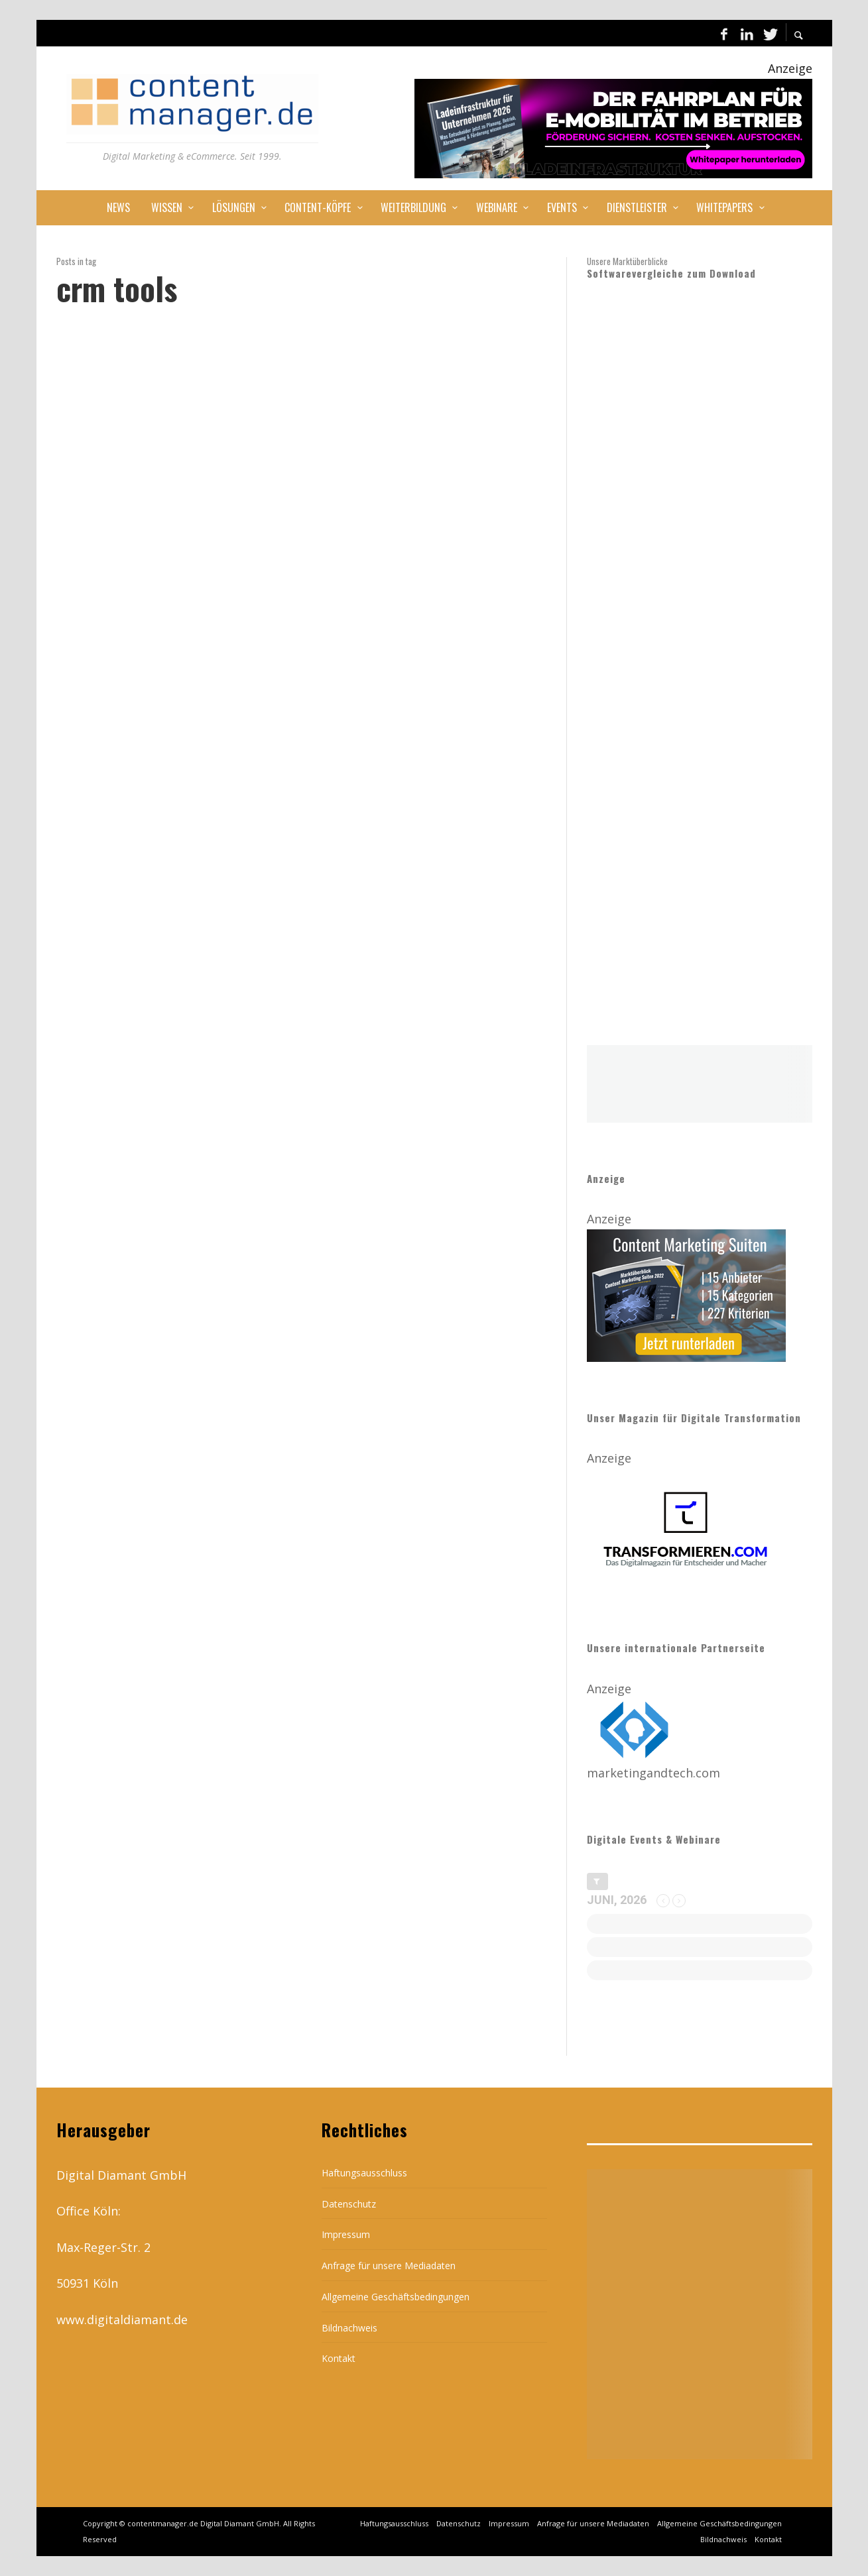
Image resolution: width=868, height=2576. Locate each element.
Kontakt (338, 2358)
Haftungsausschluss (364, 2172)
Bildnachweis (349, 2328)
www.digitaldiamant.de (122, 2319)
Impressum (346, 2234)
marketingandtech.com (653, 1773)
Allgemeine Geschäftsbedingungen (395, 2296)
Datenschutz (349, 2204)
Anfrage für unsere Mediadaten (389, 2265)
